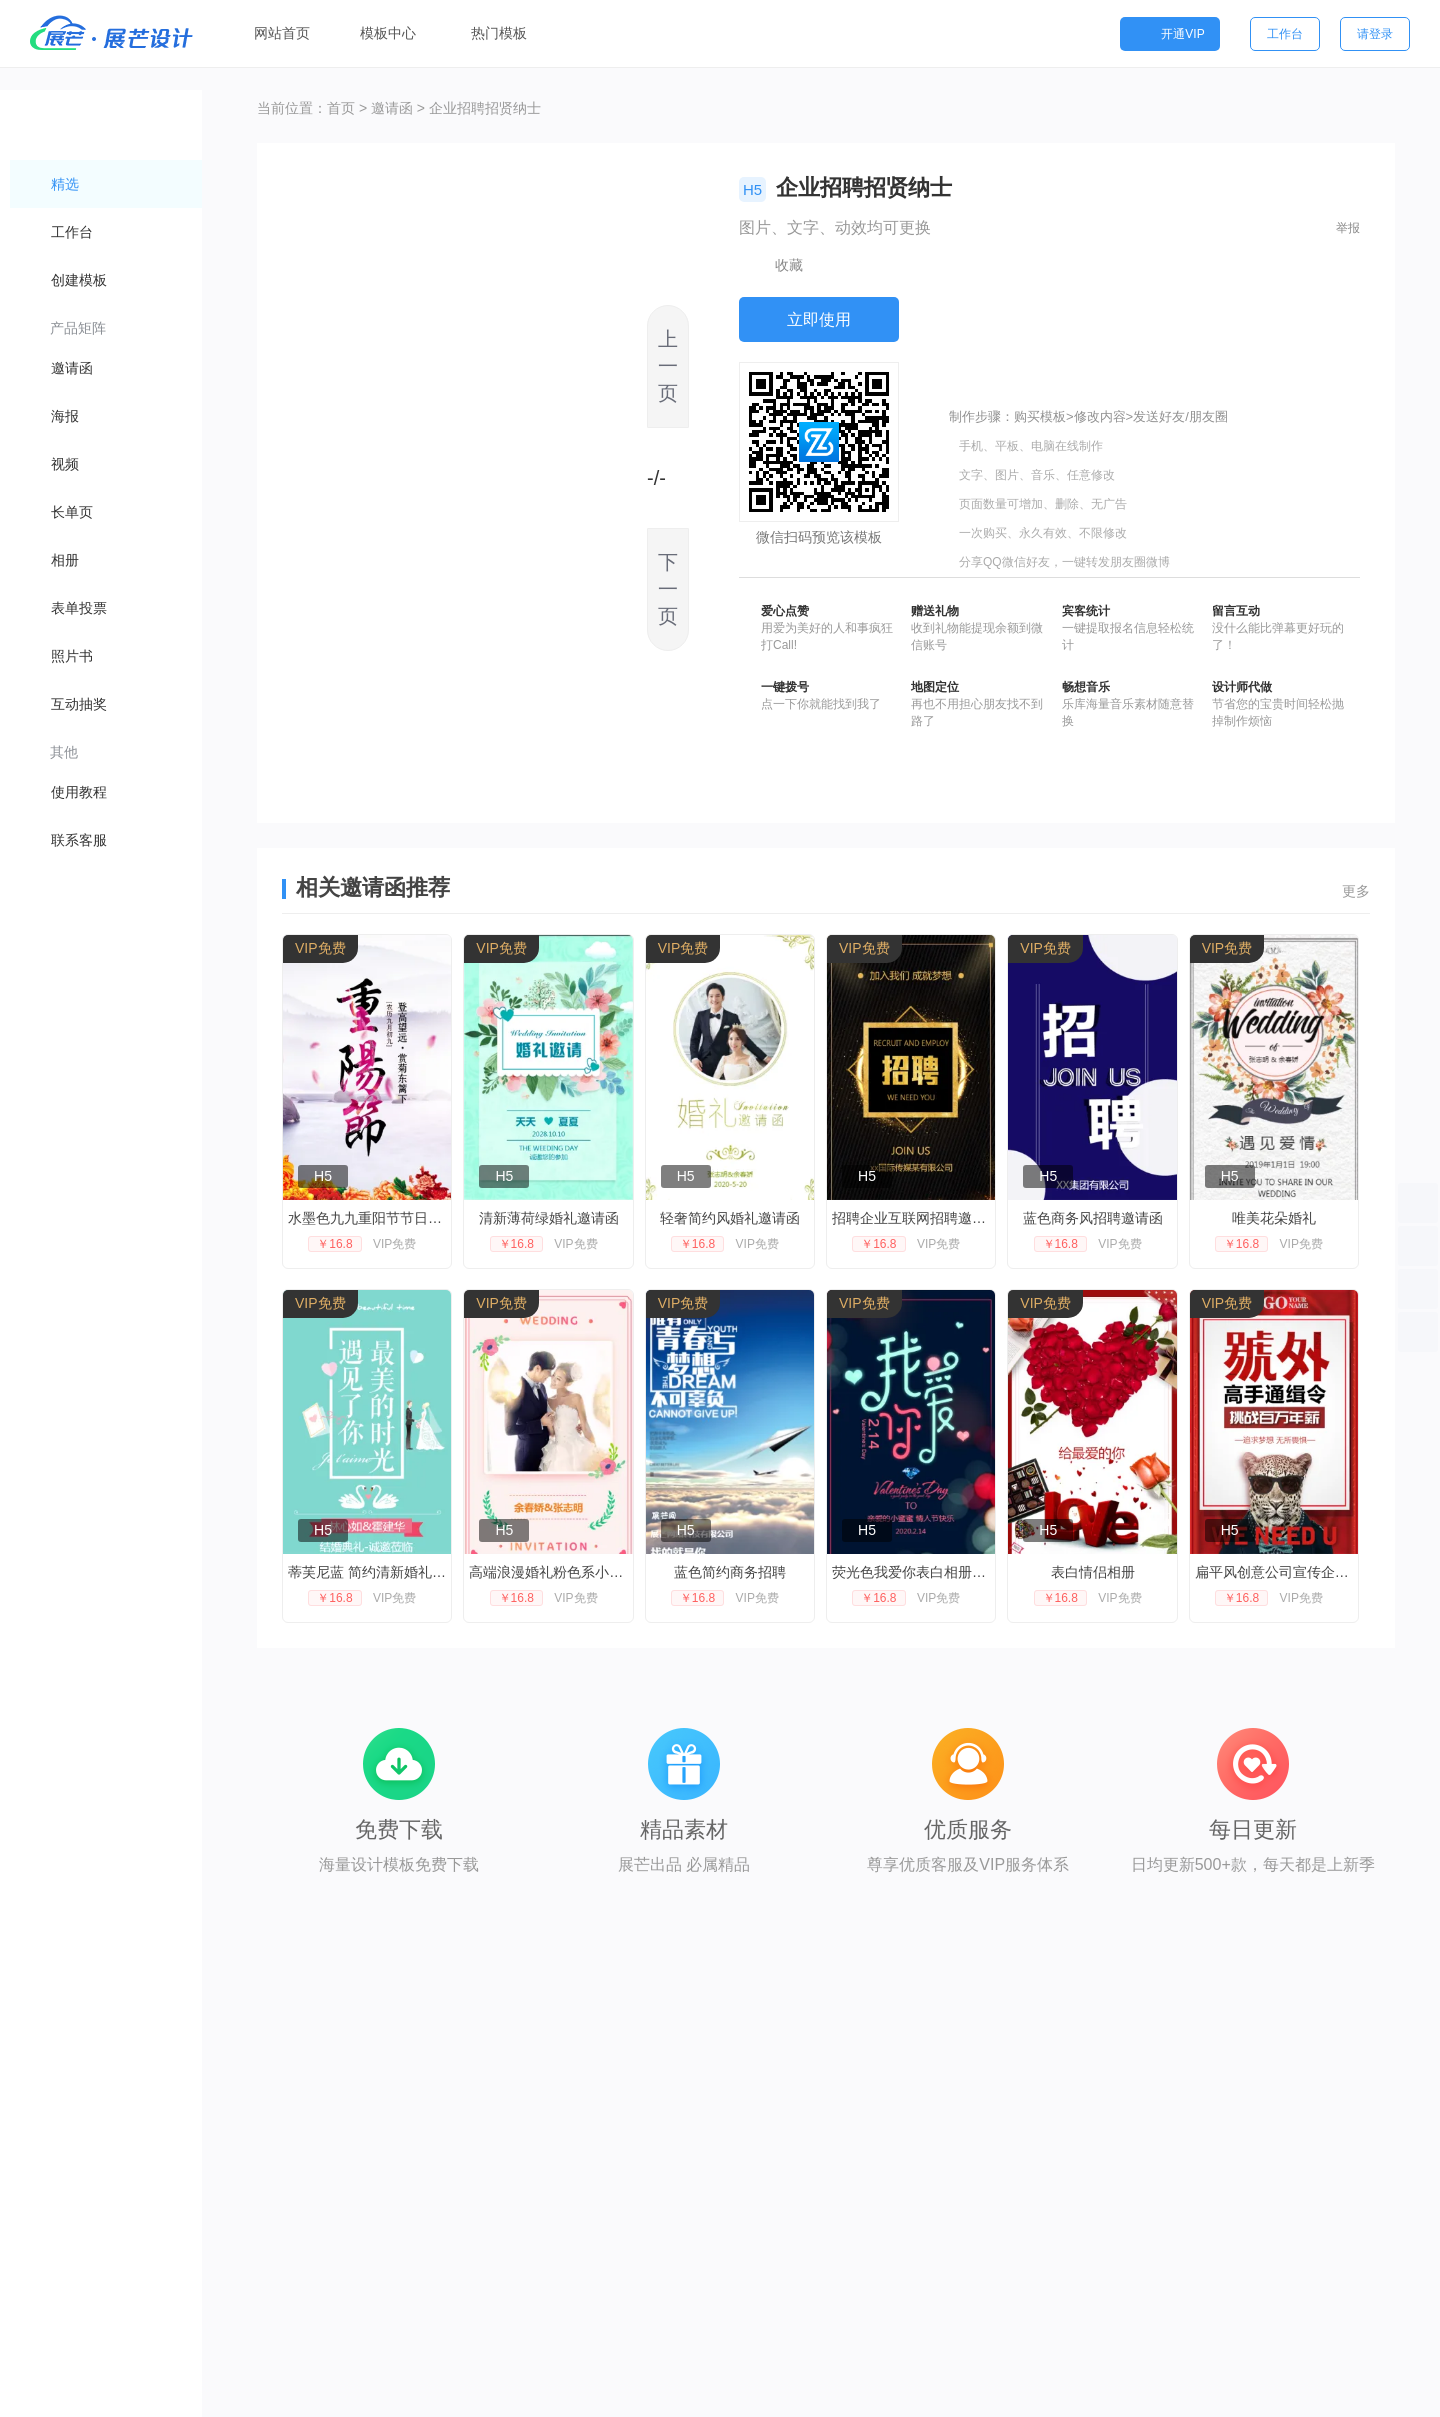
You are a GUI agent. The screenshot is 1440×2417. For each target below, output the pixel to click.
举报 (1348, 228)
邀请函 (392, 108)
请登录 (1375, 34)
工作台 (1285, 34)
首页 (341, 108)
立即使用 (819, 319)
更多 (1356, 891)
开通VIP (1169, 34)
